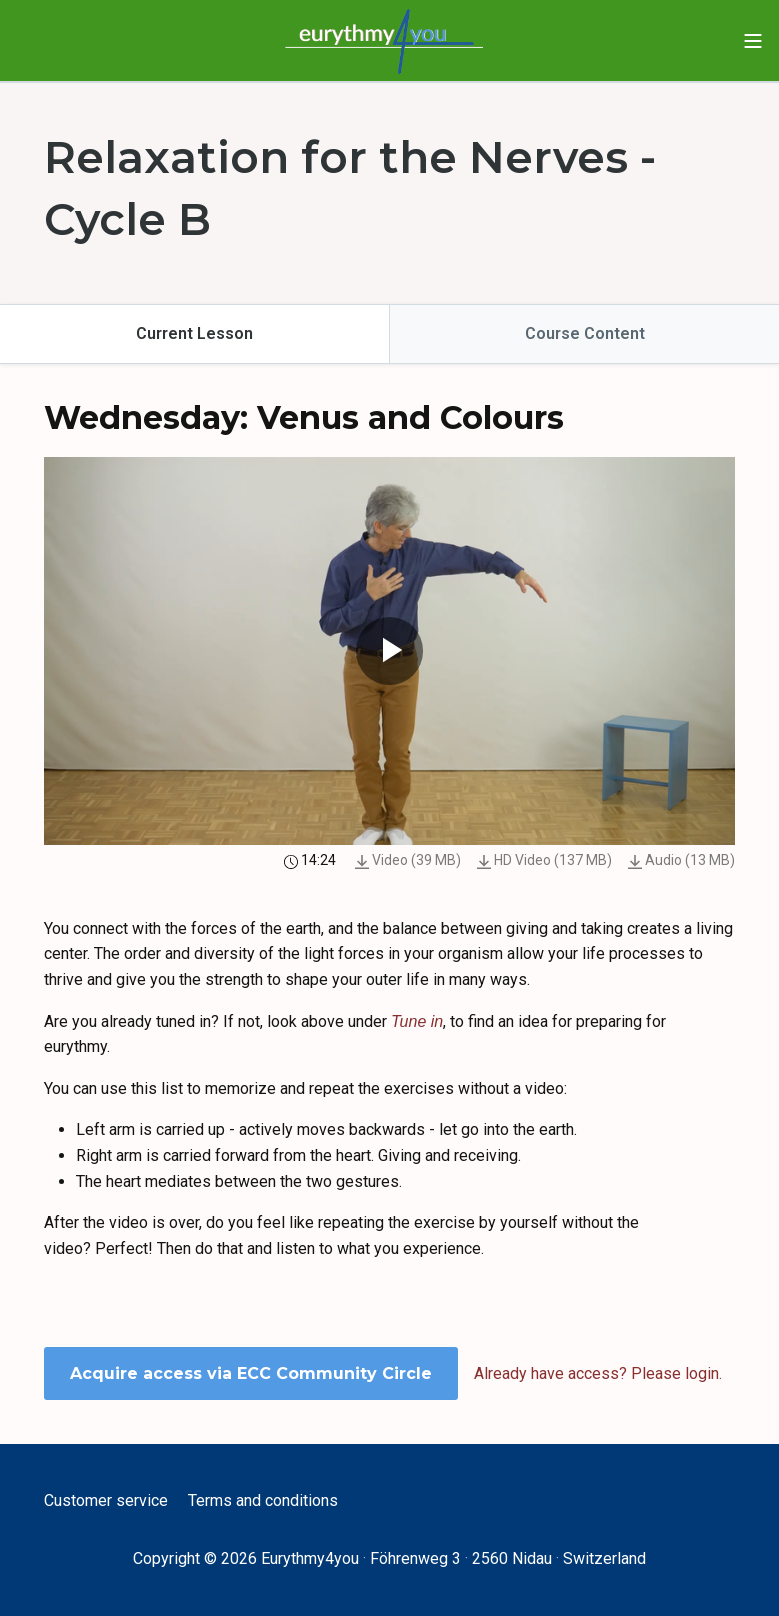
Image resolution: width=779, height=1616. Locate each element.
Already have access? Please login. (598, 1373)
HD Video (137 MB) (544, 860)
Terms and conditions (263, 1500)
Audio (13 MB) (681, 860)
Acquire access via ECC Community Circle (251, 1373)
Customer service (106, 1500)
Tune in (417, 1021)
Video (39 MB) (408, 860)
